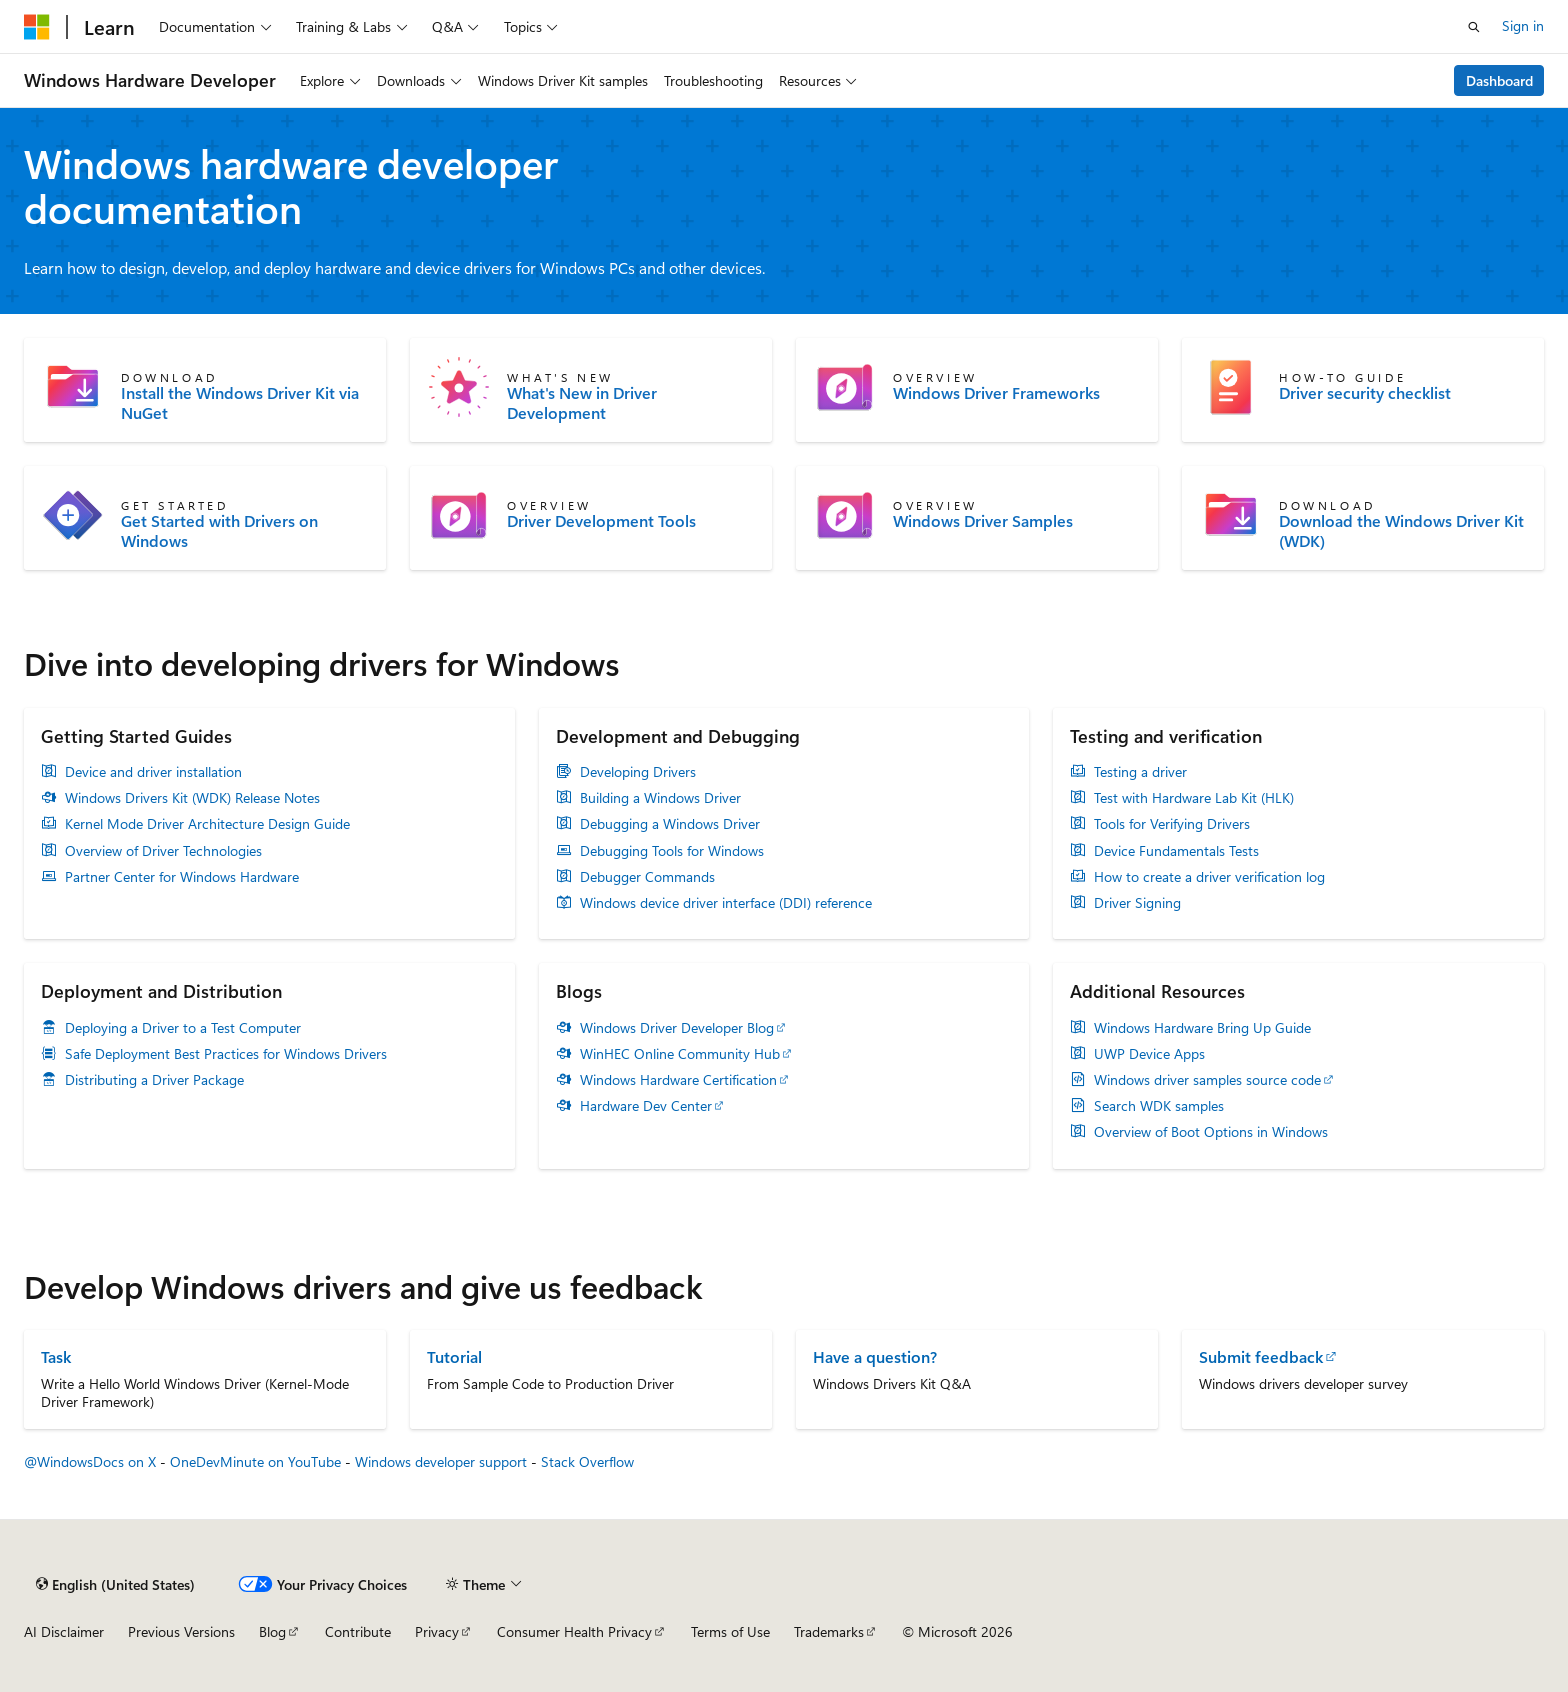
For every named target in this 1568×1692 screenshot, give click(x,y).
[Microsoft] (37, 27)
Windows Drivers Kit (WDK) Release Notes (192, 798)
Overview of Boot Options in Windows (1211, 1132)
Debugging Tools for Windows (672, 851)
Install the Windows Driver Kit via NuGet (240, 403)
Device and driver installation (153, 772)
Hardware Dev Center (646, 1106)
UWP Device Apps (1149, 1054)
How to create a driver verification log (1209, 877)
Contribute (358, 1631)
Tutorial (454, 1356)
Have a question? (875, 1356)
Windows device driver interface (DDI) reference (726, 903)
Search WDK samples (1159, 1106)
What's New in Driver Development (582, 403)
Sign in (1523, 25)
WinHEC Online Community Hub (680, 1054)
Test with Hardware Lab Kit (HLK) (1194, 798)
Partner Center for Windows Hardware (182, 877)
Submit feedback (1261, 1356)
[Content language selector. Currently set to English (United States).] (115, 1584)
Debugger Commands (647, 877)
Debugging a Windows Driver (670, 824)
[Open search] (1474, 27)
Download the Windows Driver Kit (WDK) (1401, 531)
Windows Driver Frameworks (996, 393)
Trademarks (829, 1631)
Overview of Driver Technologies (163, 851)
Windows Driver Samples (983, 521)
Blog (272, 1631)
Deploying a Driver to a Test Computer (183, 1028)
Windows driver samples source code (1207, 1080)
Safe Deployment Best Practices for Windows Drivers (226, 1054)
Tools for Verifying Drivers (1172, 824)
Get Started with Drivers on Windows (219, 531)
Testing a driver (1140, 772)
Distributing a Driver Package (154, 1080)
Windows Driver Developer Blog (677, 1028)
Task (56, 1356)
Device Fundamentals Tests (1176, 851)
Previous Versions (181, 1631)
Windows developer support (441, 1461)
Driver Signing (1137, 903)
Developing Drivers (638, 772)
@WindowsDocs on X (90, 1461)
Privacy (437, 1631)
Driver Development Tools (601, 521)
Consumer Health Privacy (574, 1631)
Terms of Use (730, 1631)
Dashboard (1499, 80)
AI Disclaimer (64, 1631)
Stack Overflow (587, 1461)
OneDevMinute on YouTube (255, 1461)
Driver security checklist (1365, 393)
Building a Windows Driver (660, 798)
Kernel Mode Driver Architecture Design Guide (207, 824)
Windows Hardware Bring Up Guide (1202, 1028)
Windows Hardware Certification (678, 1080)
